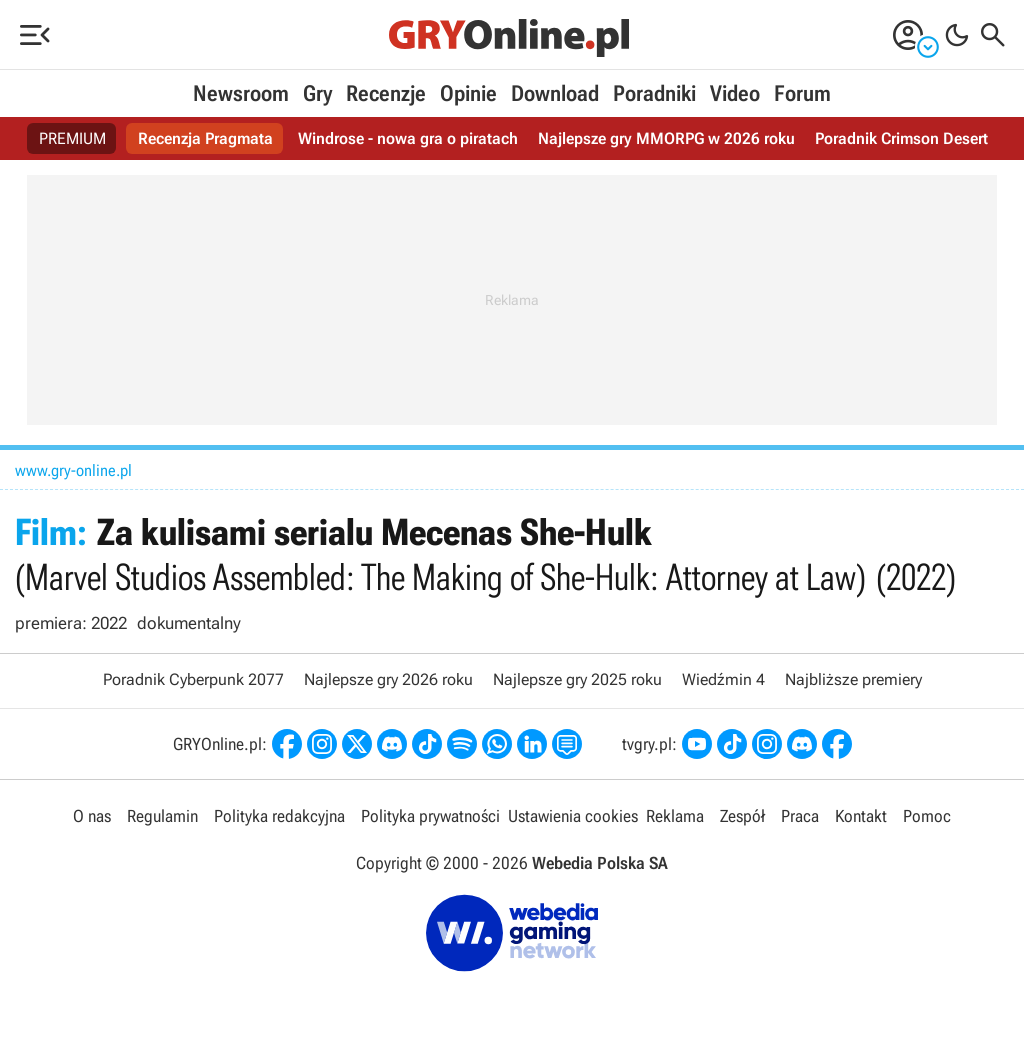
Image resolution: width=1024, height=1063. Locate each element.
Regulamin (162, 816)
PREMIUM (72, 138)
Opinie (468, 93)
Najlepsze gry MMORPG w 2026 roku (666, 138)
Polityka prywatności (430, 816)
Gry (317, 93)
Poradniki (654, 93)
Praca (800, 816)
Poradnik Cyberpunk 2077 (193, 679)
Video (735, 93)
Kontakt (861, 816)
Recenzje (386, 93)
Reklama (675, 816)
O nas (92, 816)
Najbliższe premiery (853, 679)
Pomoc (927, 816)
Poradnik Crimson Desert (901, 138)
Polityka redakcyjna (279, 816)
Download (555, 93)
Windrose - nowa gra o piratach (408, 138)
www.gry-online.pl (73, 470)
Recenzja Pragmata (205, 138)
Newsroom (241, 93)
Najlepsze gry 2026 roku (388, 679)
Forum (802, 93)
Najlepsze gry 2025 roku (577, 679)
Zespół (742, 816)
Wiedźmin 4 (723, 679)
